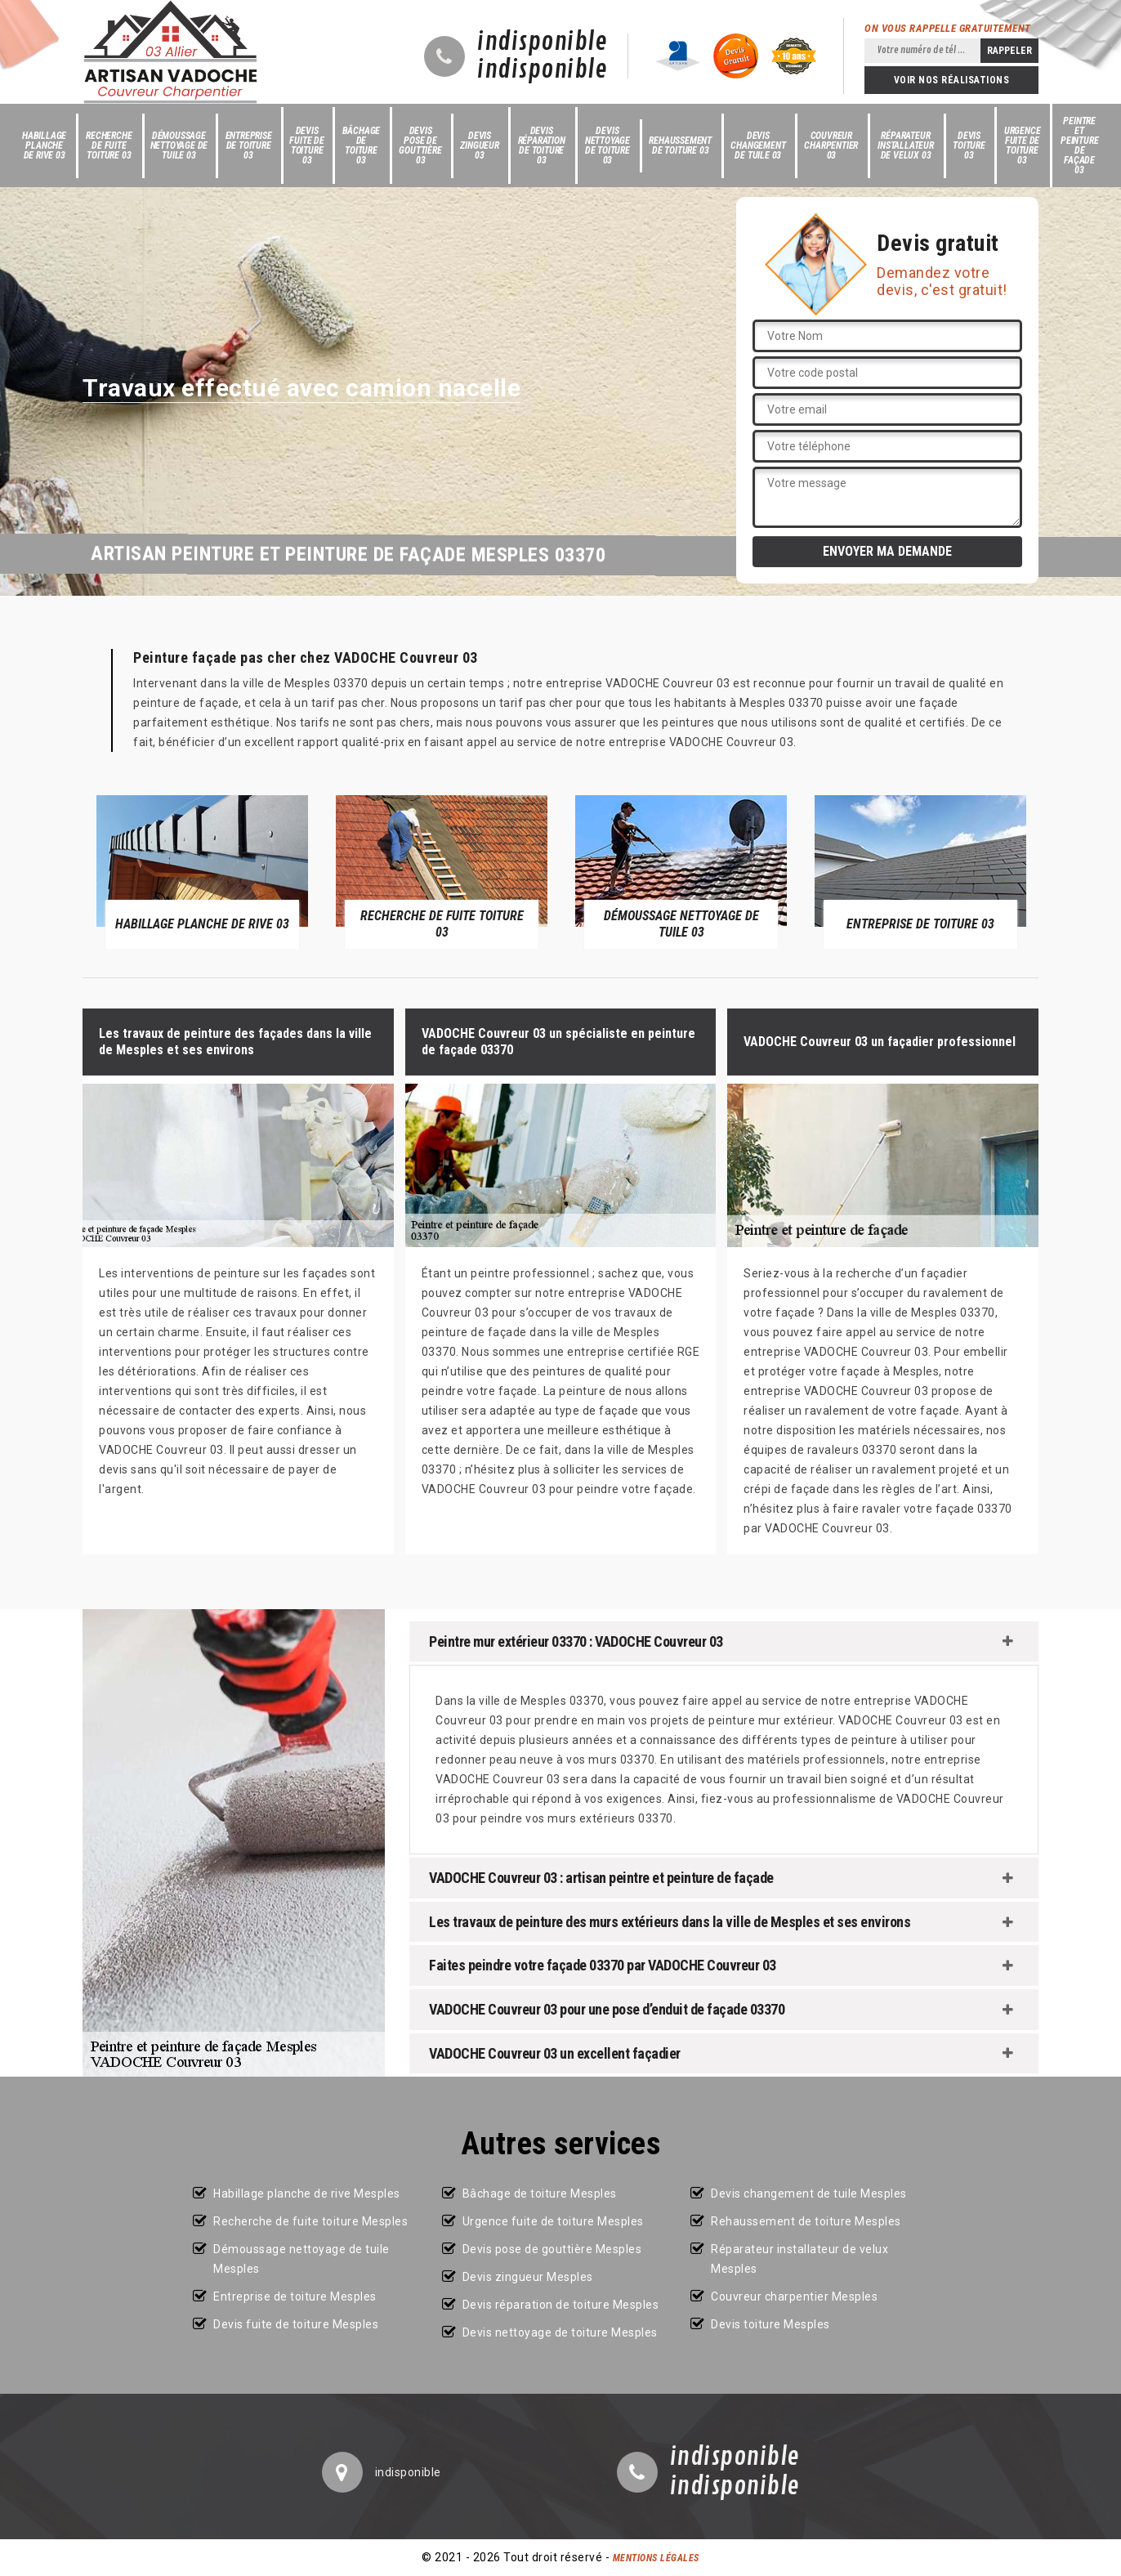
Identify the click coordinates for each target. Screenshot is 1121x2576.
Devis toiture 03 (969, 145)
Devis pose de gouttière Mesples (552, 2249)
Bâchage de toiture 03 (361, 145)
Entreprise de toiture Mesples (295, 2296)
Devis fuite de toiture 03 (306, 145)
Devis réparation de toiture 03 (541, 145)
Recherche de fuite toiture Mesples (310, 2221)
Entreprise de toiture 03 (249, 145)
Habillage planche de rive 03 (44, 145)
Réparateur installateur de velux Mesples (799, 2259)
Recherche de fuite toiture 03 (109, 145)
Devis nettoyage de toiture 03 (607, 145)
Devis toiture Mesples (770, 2324)
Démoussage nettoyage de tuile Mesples (301, 2259)
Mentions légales (656, 2558)
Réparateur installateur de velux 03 (906, 145)
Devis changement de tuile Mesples (809, 2193)
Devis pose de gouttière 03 (420, 145)
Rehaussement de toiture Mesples (806, 2221)
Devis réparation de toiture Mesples (560, 2304)
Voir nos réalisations (952, 80)
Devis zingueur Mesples (527, 2276)
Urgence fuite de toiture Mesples (553, 2221)
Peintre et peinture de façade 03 (1079, 145)
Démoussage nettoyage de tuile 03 (179, 145)
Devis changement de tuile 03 (757, 145)
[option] (202, 871)
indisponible (542, 42)
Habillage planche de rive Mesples (306, 2193)
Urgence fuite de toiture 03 (1022, 145)
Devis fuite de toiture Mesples (295, 2324)
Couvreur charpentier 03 (831, 145)
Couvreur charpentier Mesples (794, 2296)
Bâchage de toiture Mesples (539, 2193)
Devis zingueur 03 (479, 145)
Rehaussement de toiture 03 (680, 145)
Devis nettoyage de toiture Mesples (560, 2332)
